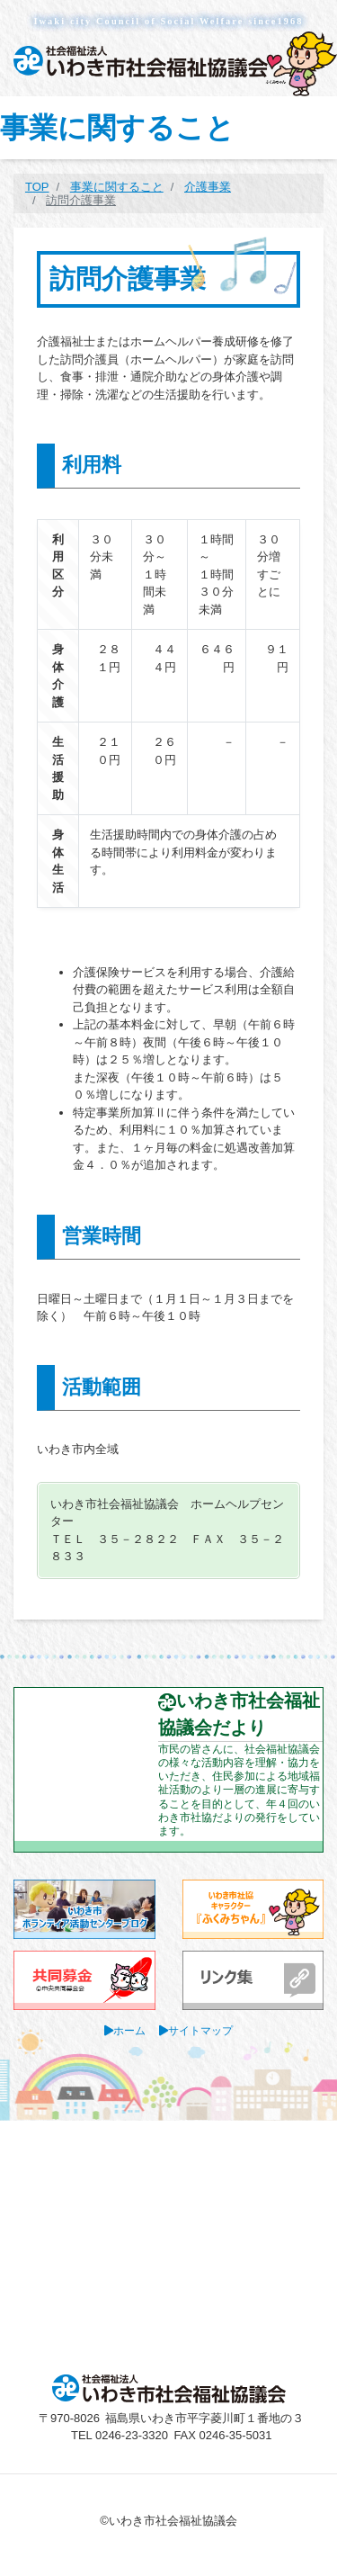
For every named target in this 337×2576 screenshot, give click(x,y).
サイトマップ (200, 2030)
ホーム (129, 2030)
